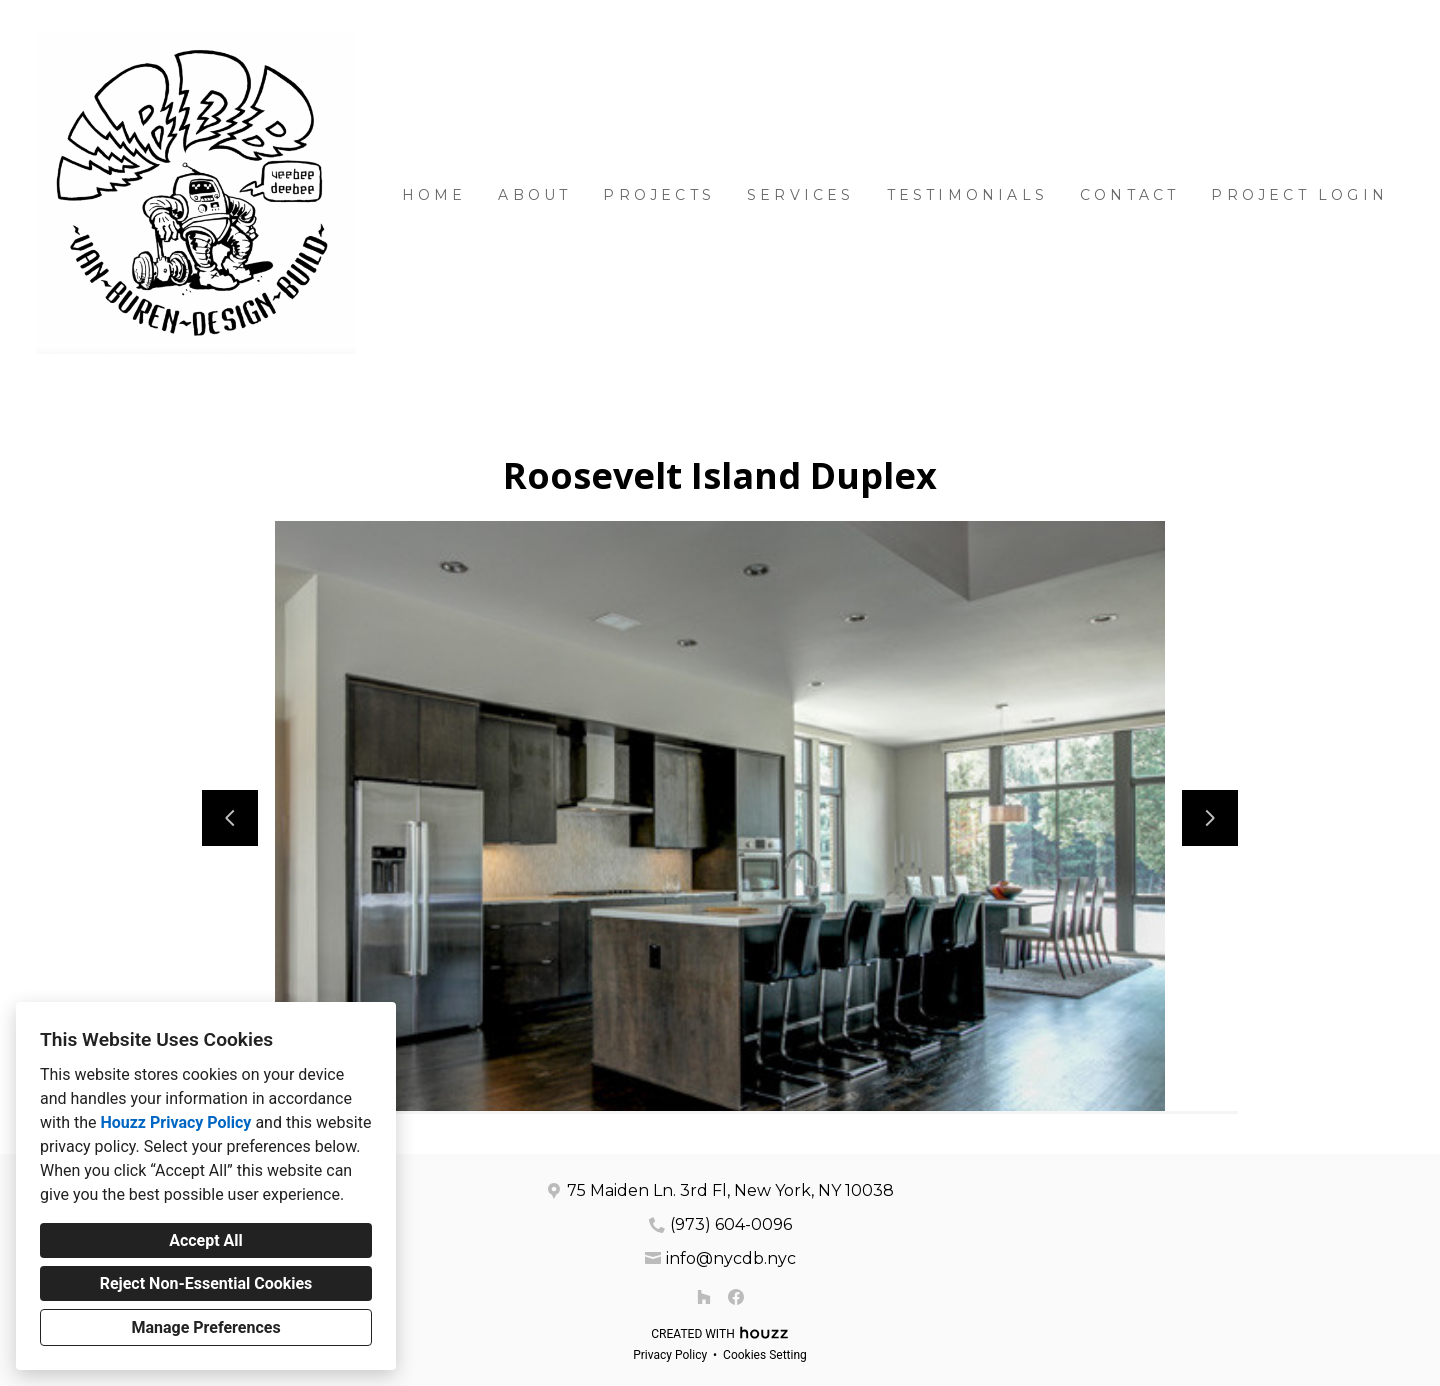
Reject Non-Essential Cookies (206, 1283)
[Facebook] (736, 1297)
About (534, 195)
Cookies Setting (765, 1355)
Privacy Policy (670, 1355)
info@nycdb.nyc (731, 1258)
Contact (1129, 195)
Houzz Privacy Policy (175, 1122)
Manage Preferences (205, 1327)
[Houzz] (704, 1297)
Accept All (206, 1240)
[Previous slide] (230, 818)
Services (801, 195)
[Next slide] (1210, 818)
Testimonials (967, 195)
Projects (659, 195)
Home (434, 195)
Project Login (1299, 195)
